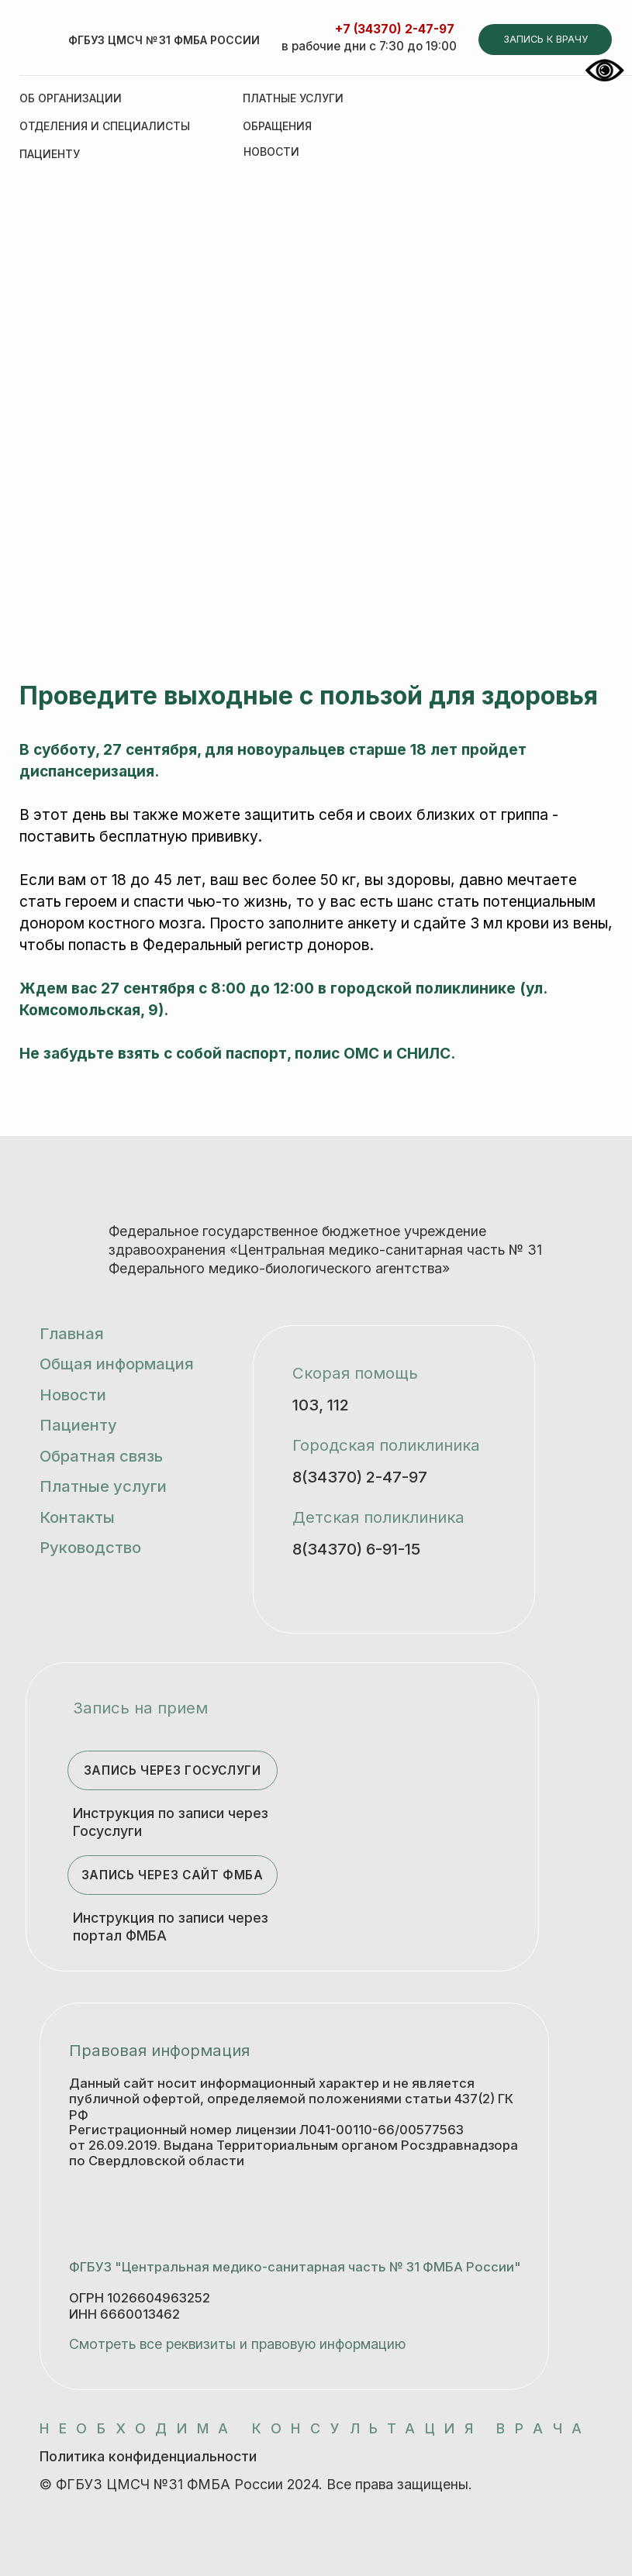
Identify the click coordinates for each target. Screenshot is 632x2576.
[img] (40, 43)
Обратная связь (101, 1455)
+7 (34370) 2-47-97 (394, 29)
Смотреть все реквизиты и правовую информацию (237, 2344)
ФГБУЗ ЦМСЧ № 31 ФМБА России (164, 39)
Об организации (70, 98)
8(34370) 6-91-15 (356, 1548)
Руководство (90, 1547)
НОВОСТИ (271, 151)
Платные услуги (293, 98)
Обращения (277, 126)
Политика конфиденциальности (148, 2456)
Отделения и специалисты (104, 126)
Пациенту (49, 153)
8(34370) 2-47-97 (359, 1476)
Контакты (77, 1517)
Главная (72, 1333)
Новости (73, 1394)
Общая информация (117, 1363)
